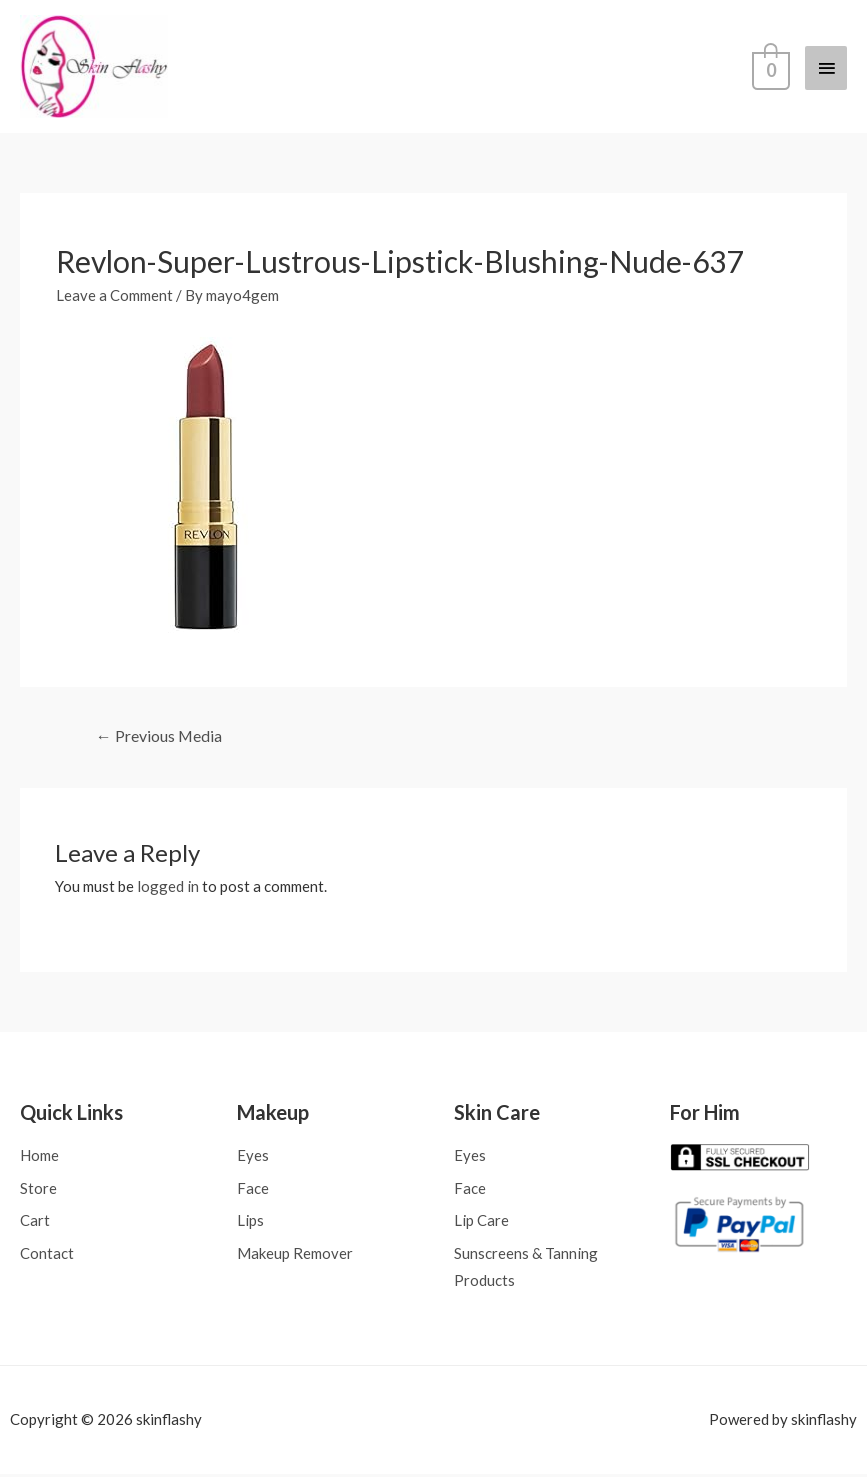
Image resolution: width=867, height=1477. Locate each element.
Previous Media (159, 737)
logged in (168, 888)
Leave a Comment (114, 297)
